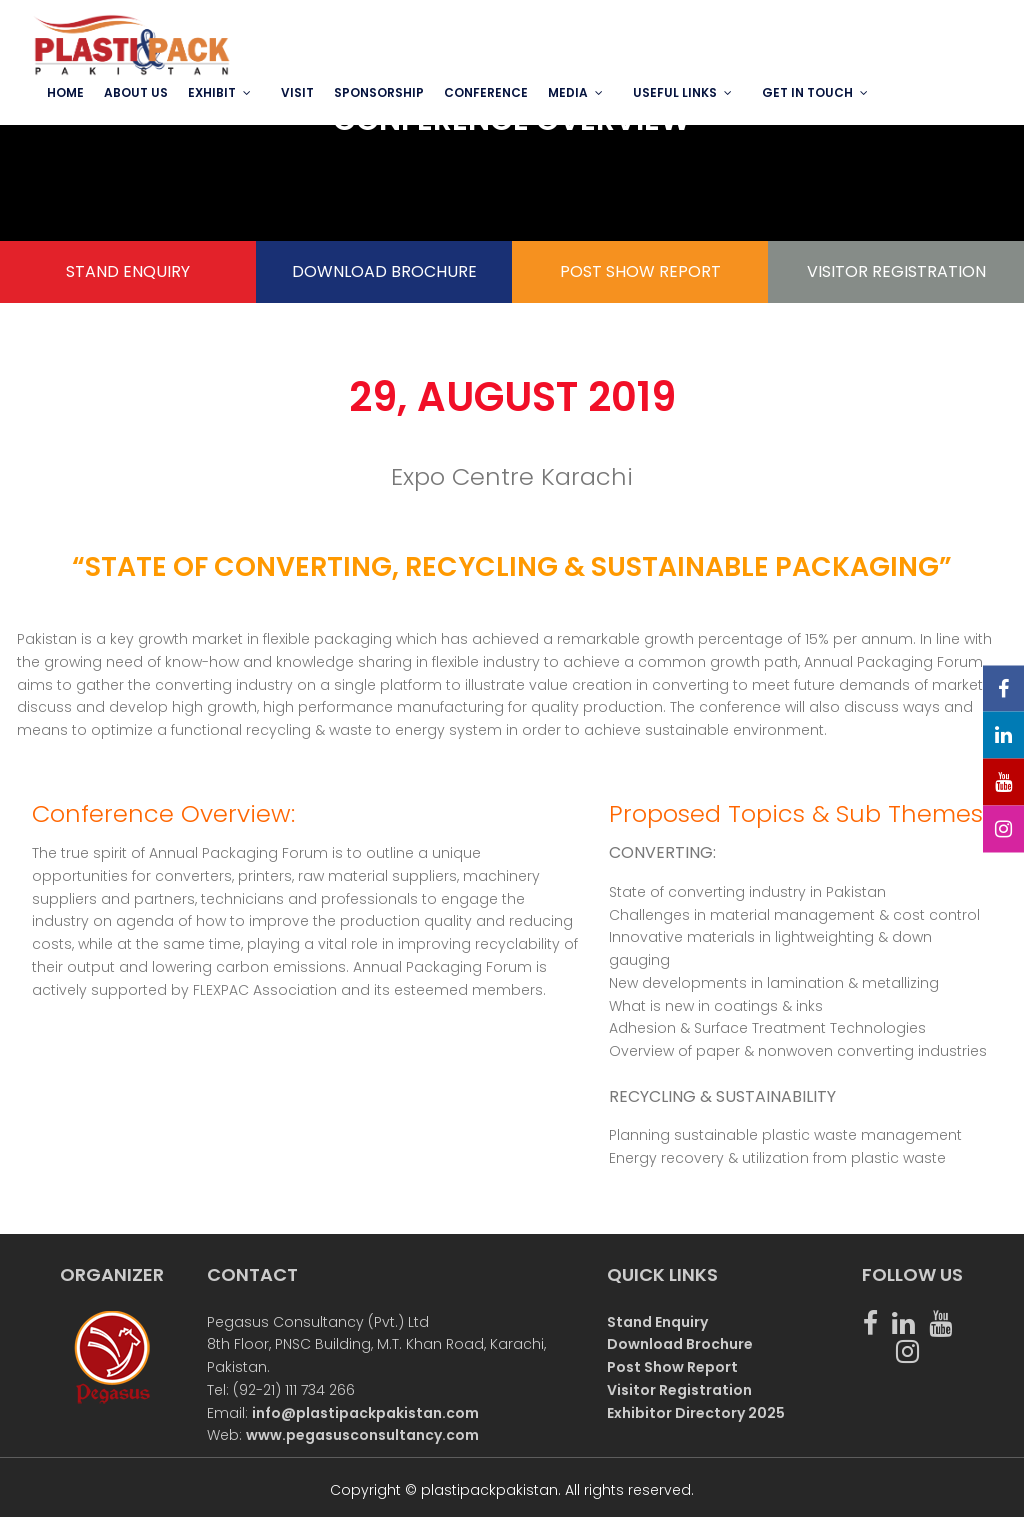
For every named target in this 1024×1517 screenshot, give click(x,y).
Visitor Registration (679, 1390)
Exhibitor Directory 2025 (696, 1413)
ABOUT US (136, 92)
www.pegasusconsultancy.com (362, 1435)
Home (65, 92)
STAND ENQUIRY (128, 271)
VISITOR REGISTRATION (896, 271)
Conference (486, 92)
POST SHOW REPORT (640, 271)
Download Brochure (680, 1344)
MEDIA (568, 92)
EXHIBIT (212, 92)
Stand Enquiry (657, 1322)
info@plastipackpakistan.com (365, 1413)
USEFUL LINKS (675, 92)
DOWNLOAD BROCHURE (384, 271)
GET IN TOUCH (807, 92)
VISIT (297, 92)
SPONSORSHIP (379, 92)
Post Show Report (672, 1367)
